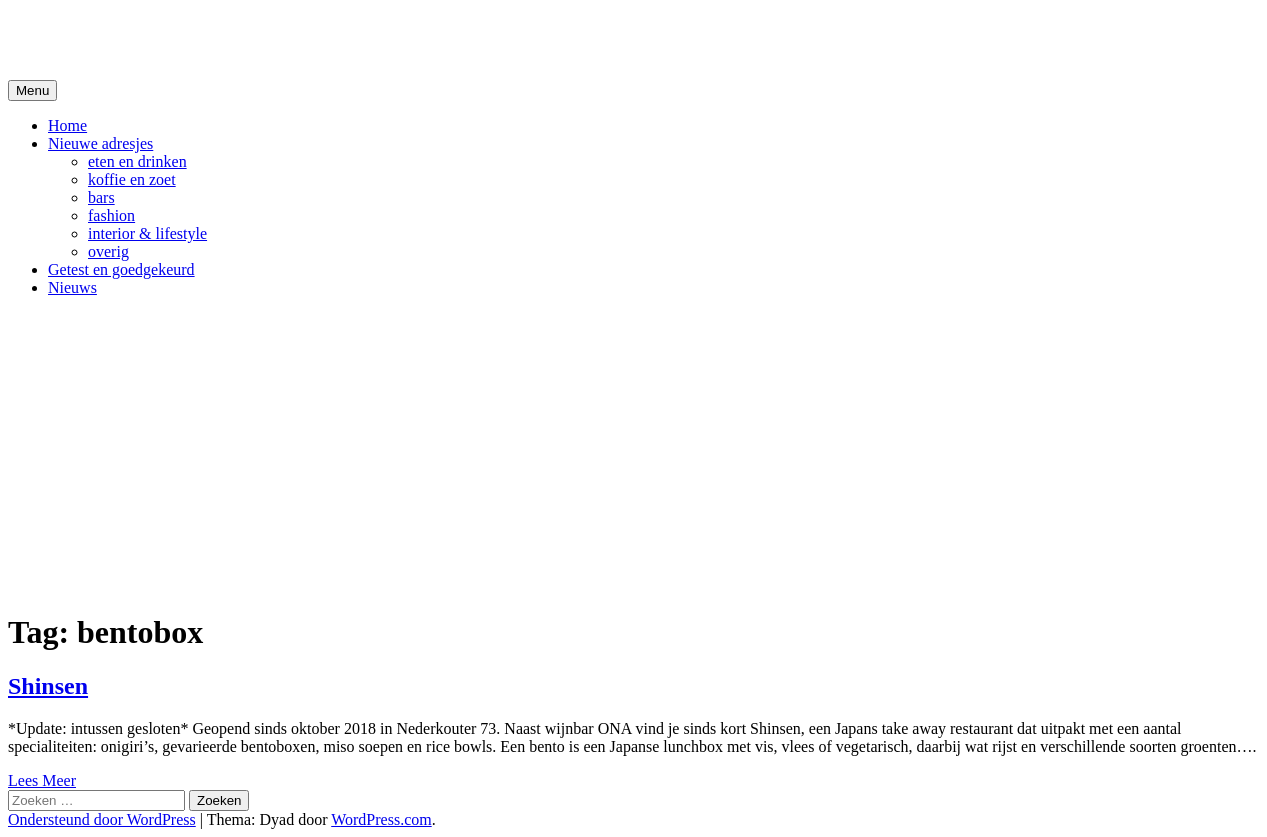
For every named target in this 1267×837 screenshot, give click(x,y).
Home (67, 125)
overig (108, 251)
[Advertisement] (634, 453)
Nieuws (72, 287)
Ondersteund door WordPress (102, 819)
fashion (111, 215)
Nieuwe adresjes (100, 143)
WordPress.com (381, 819)
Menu (32, 90)
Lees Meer (42, 780)
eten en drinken (137, 161)
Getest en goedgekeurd (121, 269)
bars (101, 197)
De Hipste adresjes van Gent (201, 39)
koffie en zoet (132, 179)
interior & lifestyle (147, 233)
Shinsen (48, 686)
